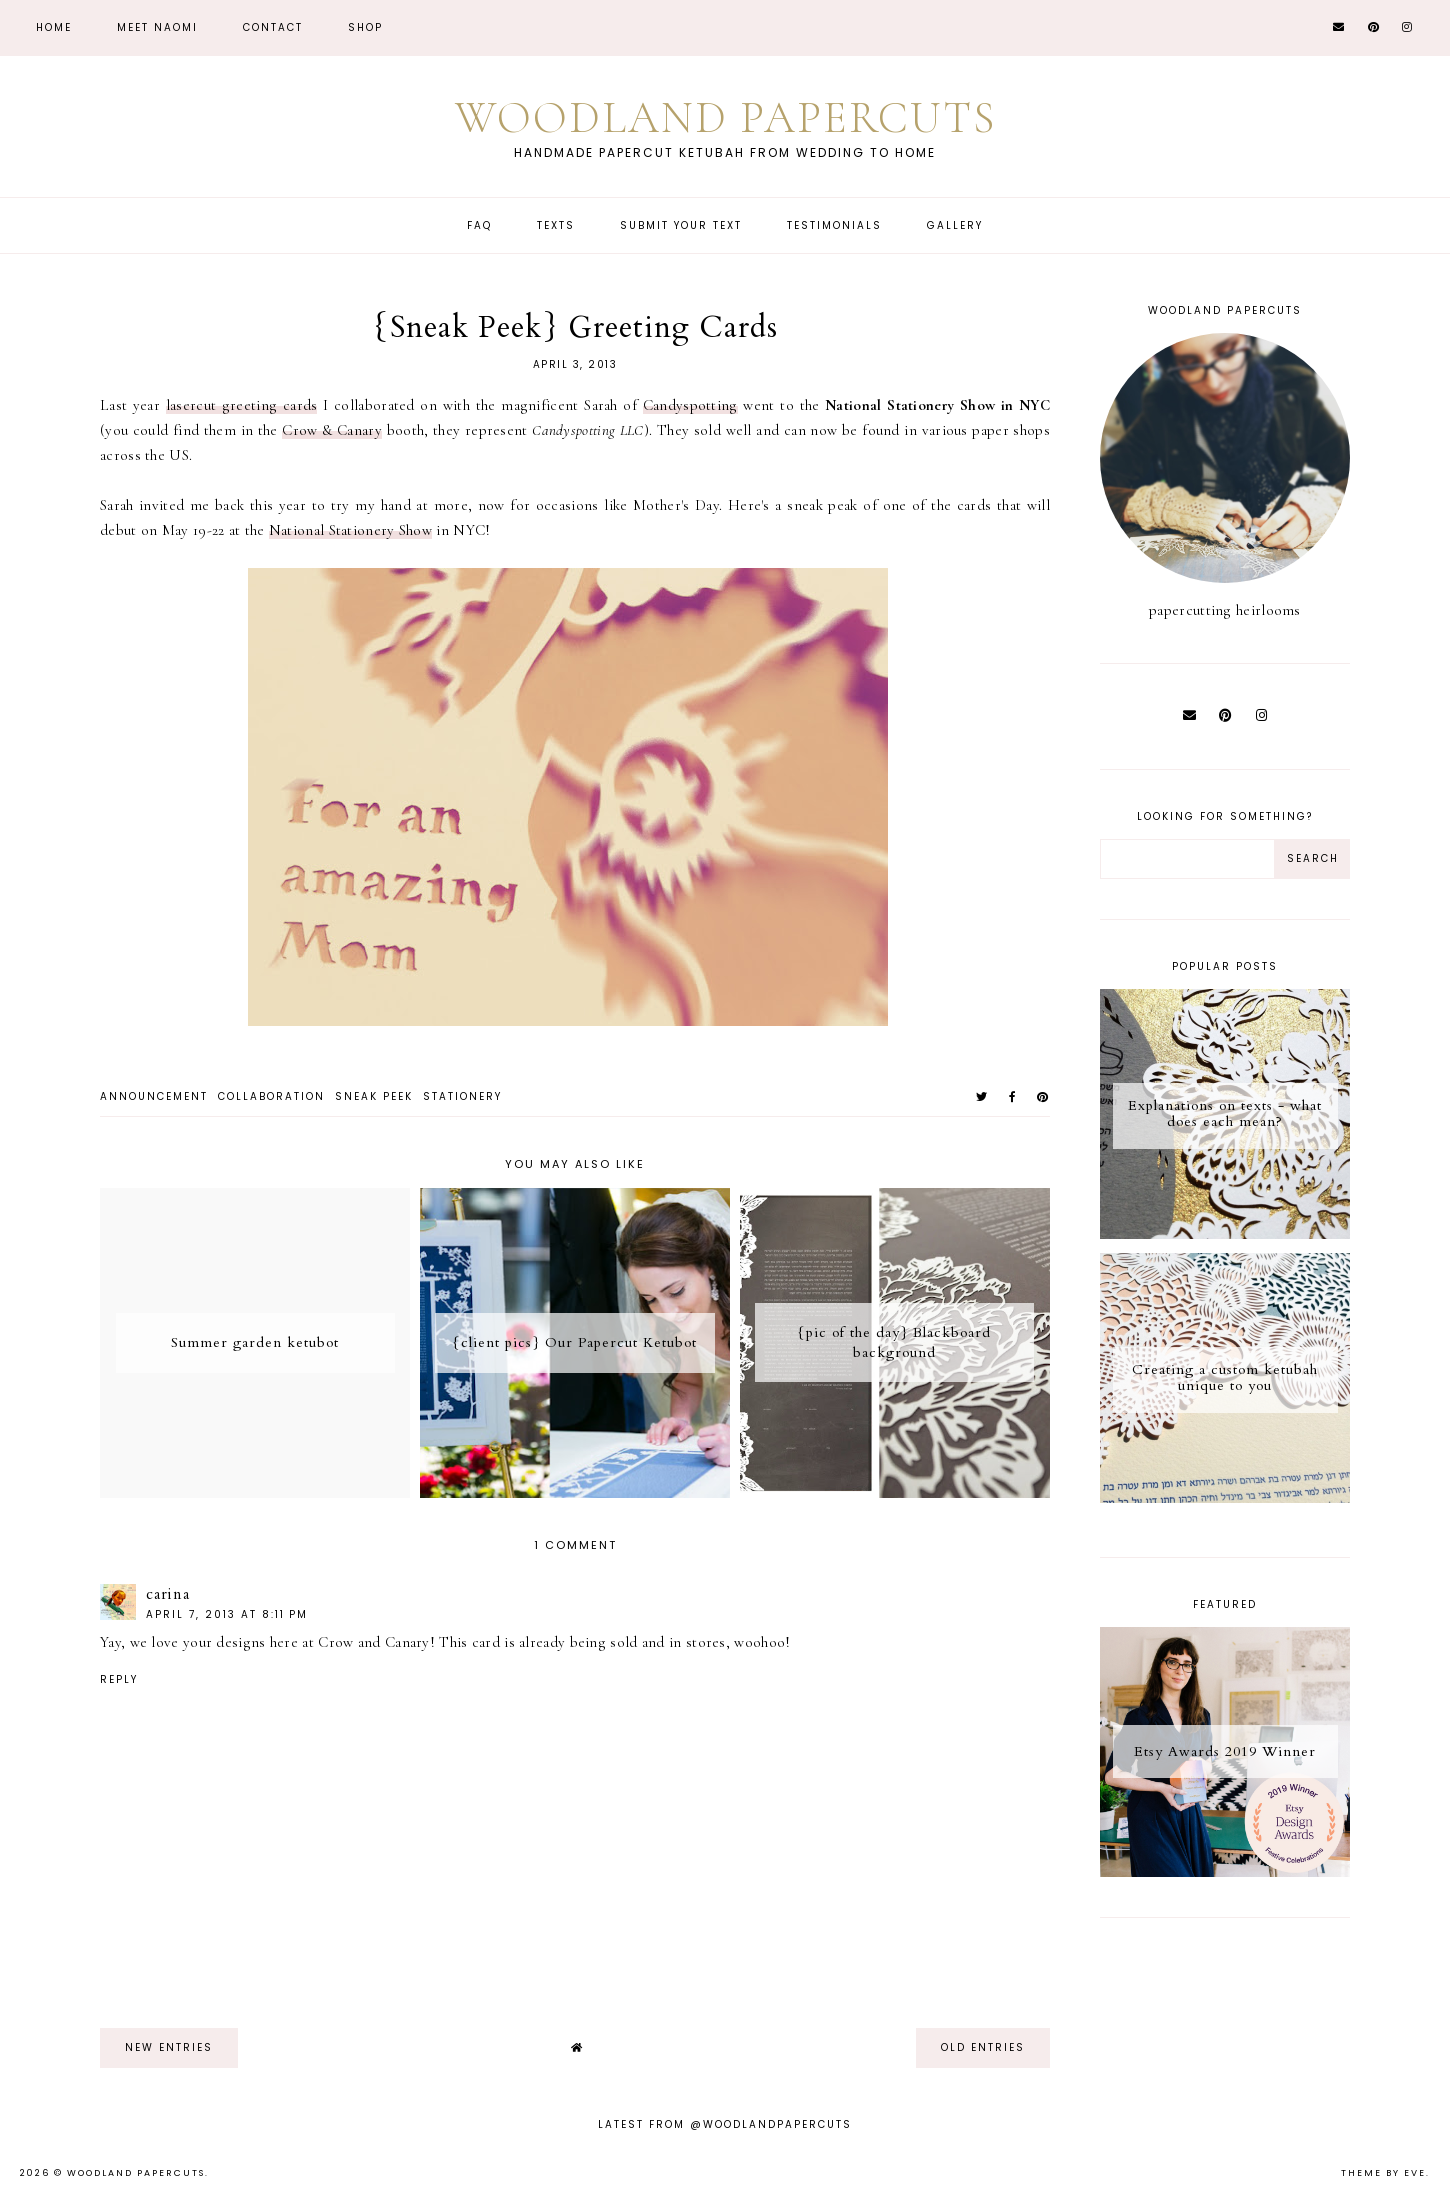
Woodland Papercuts (725, 117)
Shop (365, 27)
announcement (154, 1096)
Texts (556, 225)
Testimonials (834, 225)
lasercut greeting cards (242, 405)
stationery (462, 1096)
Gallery (955, 225)
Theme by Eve (1383, 2173)
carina (168, 1594)
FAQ (479, 225)
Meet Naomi (157, 27)
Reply (119, 1679)
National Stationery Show (350, 530)
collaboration (271, 1096)
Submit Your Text (681, 225)
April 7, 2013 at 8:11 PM (227, 1614)
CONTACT (273, 27)
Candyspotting (690, 405)
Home (54, 27)
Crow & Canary (332, 430)
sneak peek (374, 1096)
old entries (983, 2047)
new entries (169, 2047)
